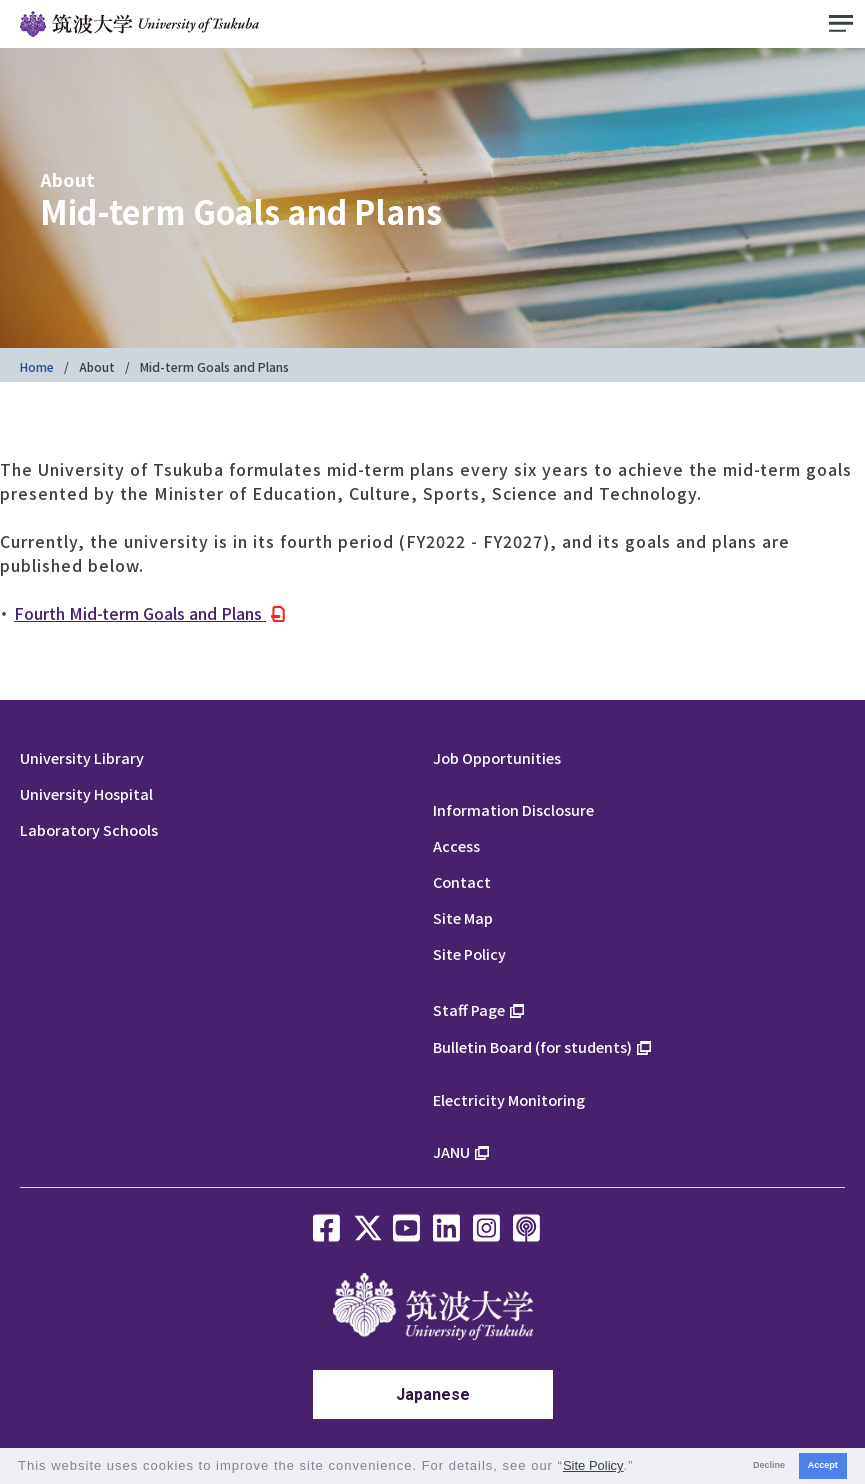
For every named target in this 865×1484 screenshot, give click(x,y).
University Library (82, 757)
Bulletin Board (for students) (532, 1046)
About (97, 366)
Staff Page (469, 1009)
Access (456, 845)
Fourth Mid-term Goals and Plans (140, 613)
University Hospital (86, 793)
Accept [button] (823, 1465)
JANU (451, 1151)
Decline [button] (769, 1465)
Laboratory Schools (89, 829)
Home (37, 366)
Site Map (463, 917)
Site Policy (469, 953)
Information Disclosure (513, 809)
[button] (640, 1467)
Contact (462, 881)
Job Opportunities (497, 757)
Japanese (433, 1394)
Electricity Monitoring (509, 1099)
